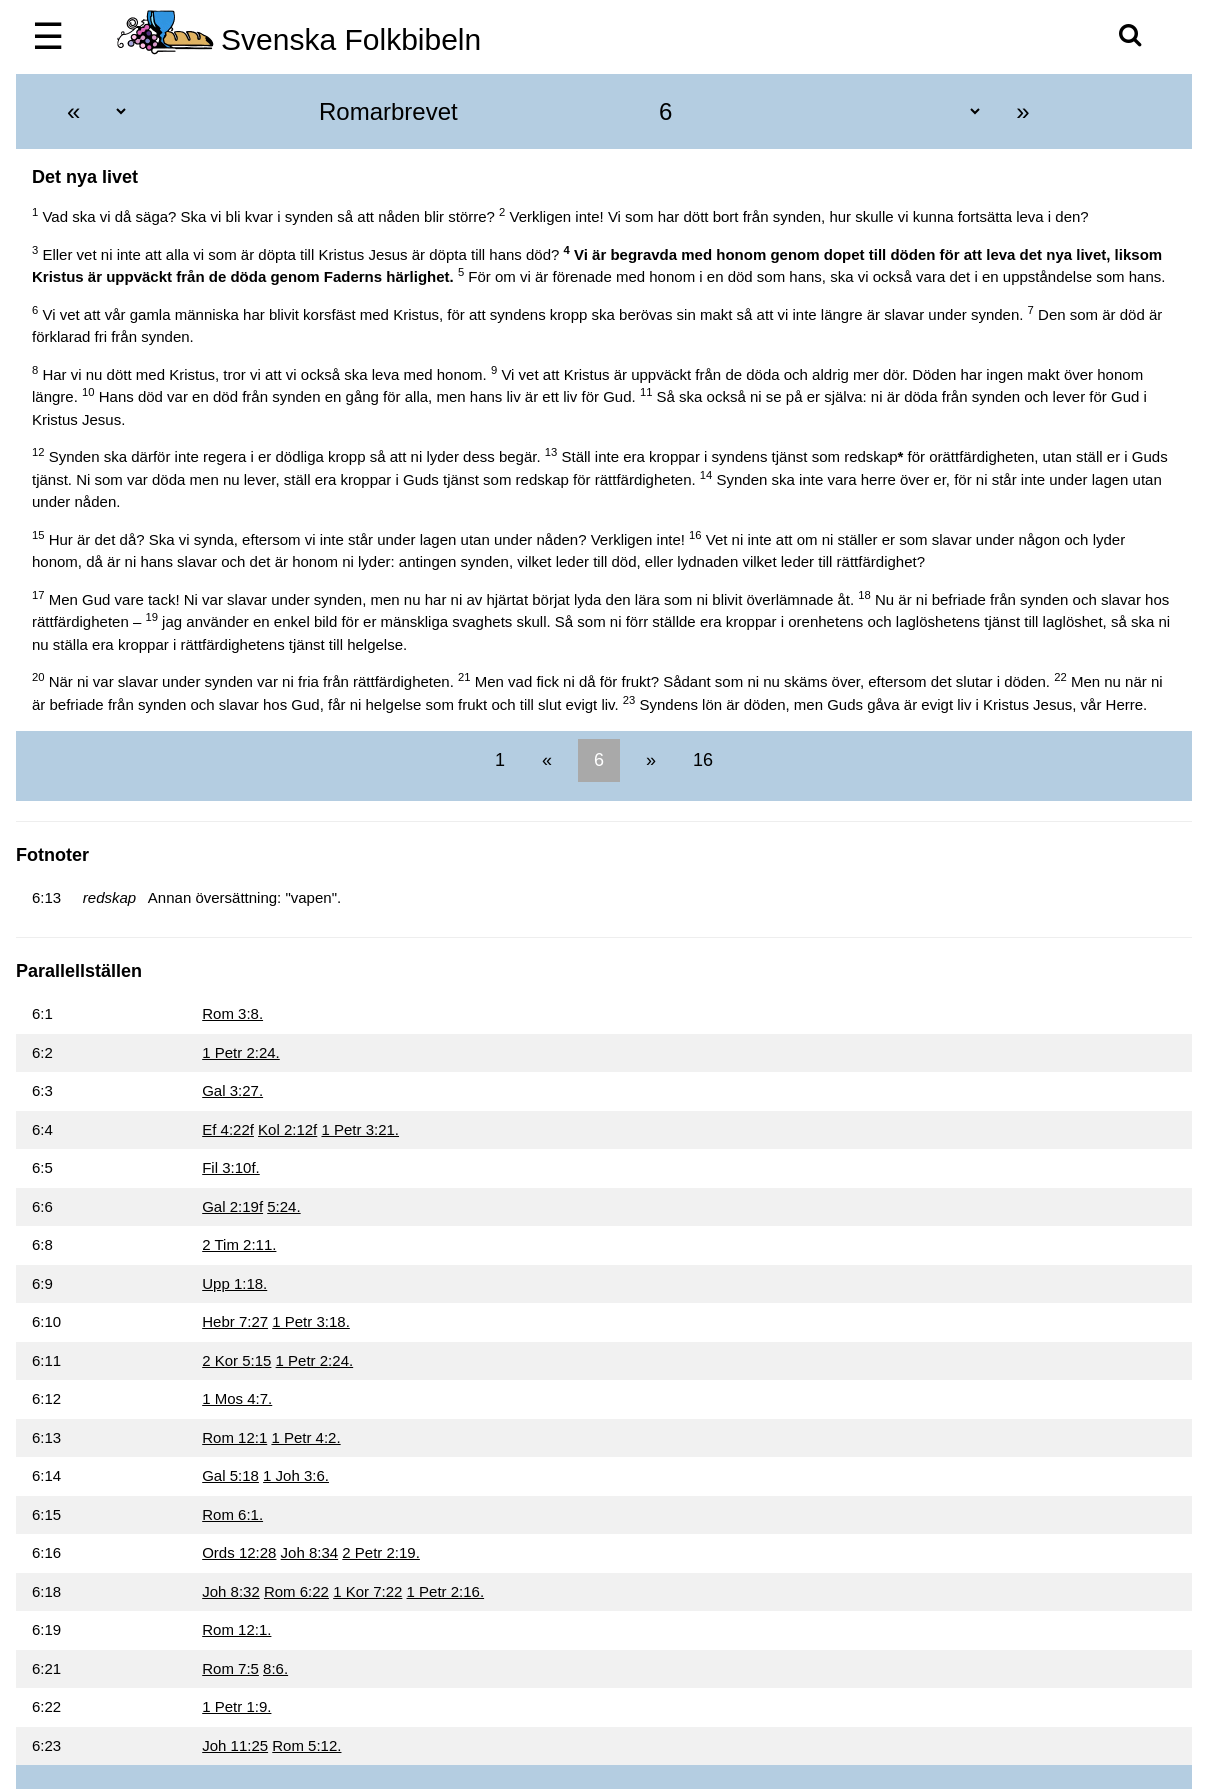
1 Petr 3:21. (360, 1129)
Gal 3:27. (232, 1090)
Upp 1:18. (234, 1283)
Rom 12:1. (236, 1629)
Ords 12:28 (239, 1552)
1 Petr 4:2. (305, 1437)
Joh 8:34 (310, 1552)
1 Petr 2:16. (446, 1591)
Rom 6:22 (296, 1591)
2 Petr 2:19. (381, 1552)
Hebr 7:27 (235, 1321)
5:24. (283, 1206)
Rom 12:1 (234, 1437)
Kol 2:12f (287, 1129)
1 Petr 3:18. (311, 1321)
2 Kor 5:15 (236, 1360)
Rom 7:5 (230, 1668)
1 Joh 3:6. (296, 1475)
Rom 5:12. (306, 1745)
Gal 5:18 (230, 1475)
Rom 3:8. (232, 1013)
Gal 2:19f (232, 1206)
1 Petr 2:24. (241, 1052)
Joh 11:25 (235, 1745)
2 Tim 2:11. (239, 1244)
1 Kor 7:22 (367, 1591)
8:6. (275, 1668)
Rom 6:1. (232, 1514)
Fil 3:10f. (231, 1167)
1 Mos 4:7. (237, 1398)
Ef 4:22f (228, 1129)
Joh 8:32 (231, 1591)
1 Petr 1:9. (236, 1706)
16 (700, 760)
